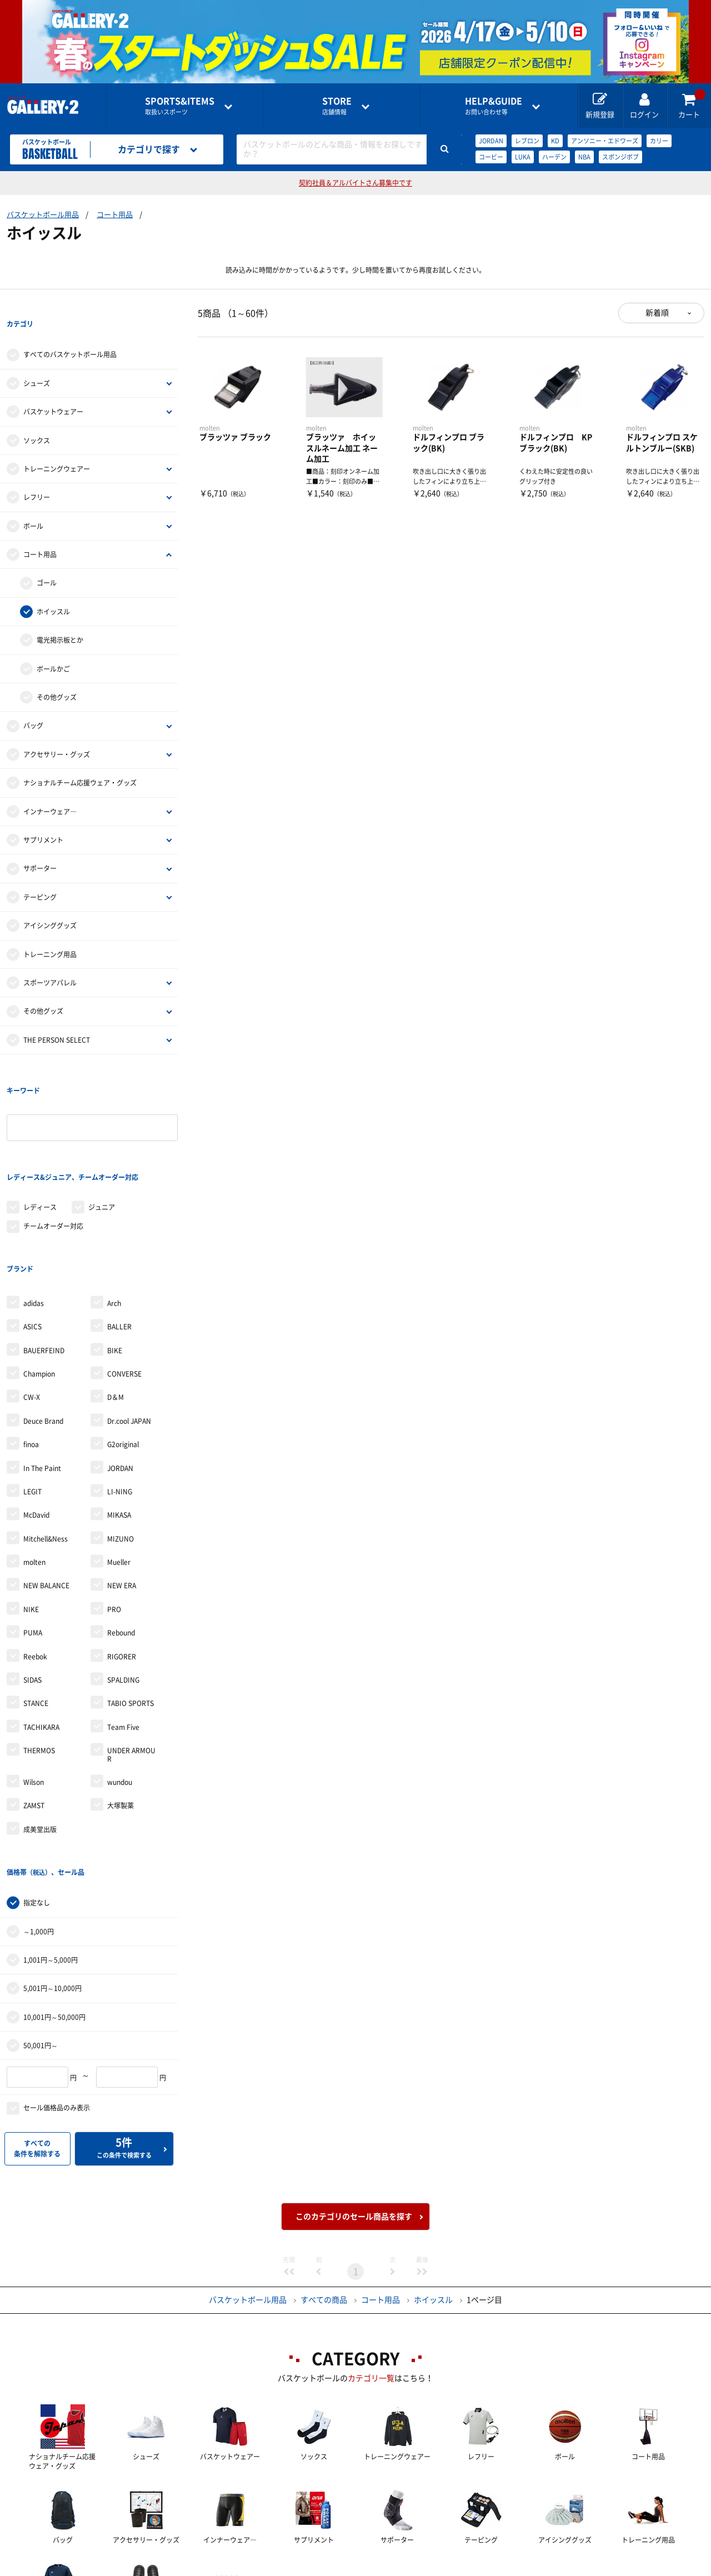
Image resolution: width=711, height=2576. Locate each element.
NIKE (31, 1518)
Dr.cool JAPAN (129, 1330)
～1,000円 (38, 1818)
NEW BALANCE (46, 1495)
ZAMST (33, 1715)
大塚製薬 (120, 1715)
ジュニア (101, 1139)
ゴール (47, 560)
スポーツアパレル (50, 960)
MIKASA (119, 1424)
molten (34, 1471)
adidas (33, 1212)
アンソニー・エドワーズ (604, 141)
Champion (39, 1283)
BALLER (119, 1236)
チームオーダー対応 (53, 1158)
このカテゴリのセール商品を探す (354, 2103)
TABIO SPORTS (130, 1612)
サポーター (40, 846)
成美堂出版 (40, 1738)
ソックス (36, 417)
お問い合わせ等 (493, 106)
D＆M (115, 1306)
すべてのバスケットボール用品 (70, 332)
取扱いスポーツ (179, 106)
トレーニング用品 (50, 931)
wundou (119, 1691)
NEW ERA (121, 1495)
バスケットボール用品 (43, 214)
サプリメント (43, 817)
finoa (31, 1353)
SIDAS (32, 1589)
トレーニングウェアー (56, 446)
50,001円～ (40, 1932)
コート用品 (115, 214)
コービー (491, 157)
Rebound (121, 1542)
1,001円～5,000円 (50, 1846)
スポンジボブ (620, 157)
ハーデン (554, 157)
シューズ (36, 360)
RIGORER (121, 1566)
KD (555, 141)
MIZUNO (120, 1448)
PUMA (32, 1542)
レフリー (36, 475)
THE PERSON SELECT (56, 1017)
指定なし (36, 1789)
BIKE (114, 1259)
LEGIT (32, 1401)
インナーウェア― (50, 789)
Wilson (33, 1691)
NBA (584, 157)
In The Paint (42, 1377)
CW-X (31, 1306)
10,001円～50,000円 (54, 1903)
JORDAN (491, 141)
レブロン (527, 141)
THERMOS (39, 1660)
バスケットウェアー (53, 389)
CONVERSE (124, 1283)
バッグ (33, 703)
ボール (33, 503)
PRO (114, 1518)
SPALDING (123, 1589)
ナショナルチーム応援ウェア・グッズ (80, 760)
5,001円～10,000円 (52, 1875)
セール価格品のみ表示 (56, 1995)
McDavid (36, 1424)
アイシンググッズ (50, 902)
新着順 (657, 313)
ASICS (32, 1236)
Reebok (35, 1566)
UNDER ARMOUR (131, 1664)
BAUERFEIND (43, 1259)
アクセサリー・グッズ (56, 731)
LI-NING (119, 1401)
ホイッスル (53, 589)
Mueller (119, 1471)
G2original (123, 1353)
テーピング (40, 874)
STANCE (35, 1612)
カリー (659, 141)
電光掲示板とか (60, 617)
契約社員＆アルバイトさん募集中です (355, 182)
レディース (40, 1139)
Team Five (123, 1636)
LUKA (522, 157)
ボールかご (53, 646)
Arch (114, 1212)
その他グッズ (57, 674)
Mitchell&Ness (45, 1448)
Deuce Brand (43, 1330)
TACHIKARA (41, 1636)
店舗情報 (337, 106)
